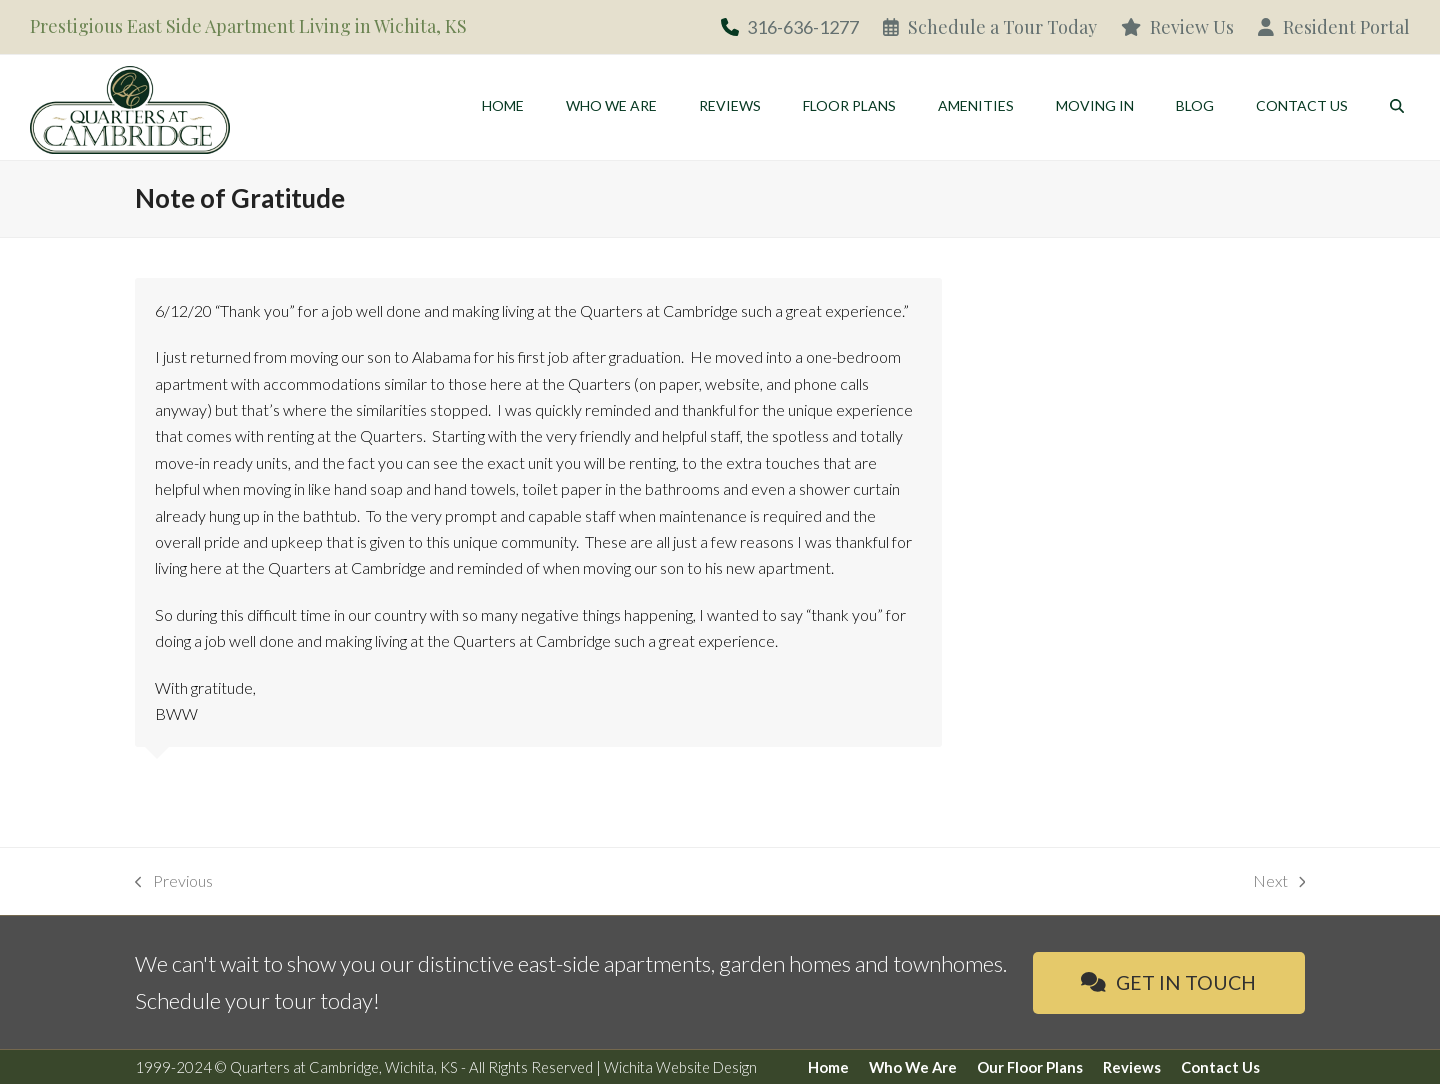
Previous (174, 882)
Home (828, 1067)
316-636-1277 (803, 27)
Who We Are (913, 1067)
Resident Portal (1334, 27)
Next (1279, 882)
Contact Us (1220, 1067)
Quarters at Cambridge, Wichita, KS (344, 1067)
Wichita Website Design (680, 1067)
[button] (1397, 105)
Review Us (1177, 27)
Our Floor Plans (1030, 1067)
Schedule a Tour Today (990, 27)
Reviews (1132, 1067)
